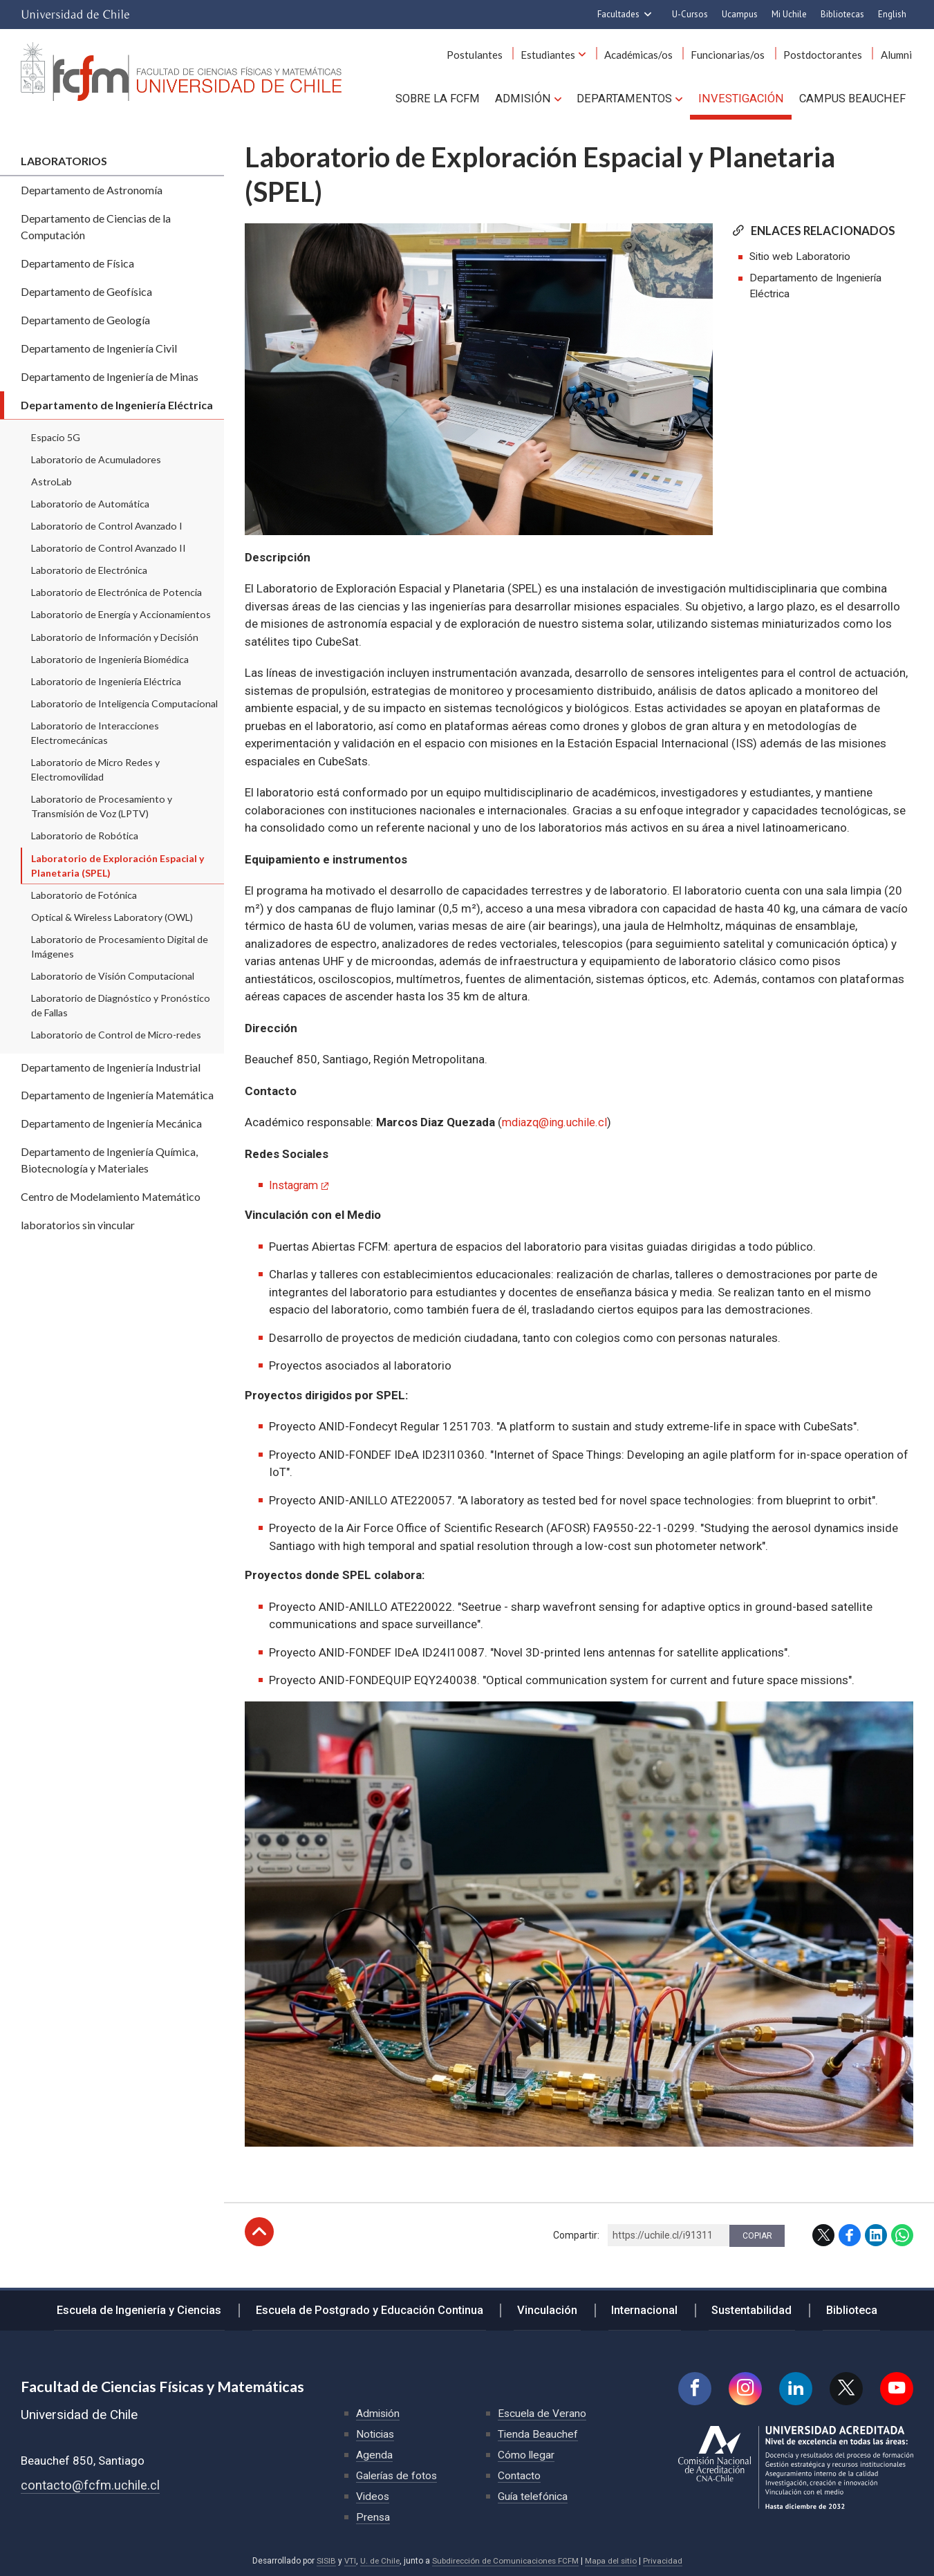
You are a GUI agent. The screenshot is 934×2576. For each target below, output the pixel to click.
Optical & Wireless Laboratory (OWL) (112, 917)
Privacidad (666, 2560)
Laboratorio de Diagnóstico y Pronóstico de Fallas (120, 1005)
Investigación (744, 97)
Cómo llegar (527, 2454)
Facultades (618, 14)
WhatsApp (902, 2234)
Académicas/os (649, 54)
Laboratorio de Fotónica (84, 895)
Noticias (376, 2433)
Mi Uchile (789, 14)
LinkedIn (876, 2234)
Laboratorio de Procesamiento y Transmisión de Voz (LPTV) (101, 806)
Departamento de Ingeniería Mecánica (111, 1123)
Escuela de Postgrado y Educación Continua (378, 2307)
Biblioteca (841, 2307)
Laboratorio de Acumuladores (96, 459)
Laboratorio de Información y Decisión (114, 637)
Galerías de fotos (398, 2474)
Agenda (374, 2454)
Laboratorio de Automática (90, 504)
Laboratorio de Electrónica (89, 570)
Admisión (533, 97)
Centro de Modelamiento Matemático (110, 1196)
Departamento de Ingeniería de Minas (109, 376)
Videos (373, 2495)
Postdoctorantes (827, 54)
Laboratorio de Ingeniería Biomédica (110, 659)
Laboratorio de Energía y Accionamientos (121, 614)
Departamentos (631, 97)
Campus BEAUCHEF (853, 97)
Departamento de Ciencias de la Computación (96, 226)
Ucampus (740, 14)
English (892, 14)
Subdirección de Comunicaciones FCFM (505, 2560)
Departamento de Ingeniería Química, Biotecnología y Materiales (109, 1160)
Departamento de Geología (85, 319)
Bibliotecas (842, 14)
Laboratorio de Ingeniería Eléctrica (106, 681)
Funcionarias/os (736, 54)
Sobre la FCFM (450, 97)
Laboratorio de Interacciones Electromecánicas (95, 733)
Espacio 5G (55, 437)
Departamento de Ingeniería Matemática (117, 1094)
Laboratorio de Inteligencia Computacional (124, 703)
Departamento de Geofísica (86, 291)
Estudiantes (562, 54)
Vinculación (551, 2307)
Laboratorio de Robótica (84, 835)
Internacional (643, 2307)
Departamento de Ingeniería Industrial (110, 1067)
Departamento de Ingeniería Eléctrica (117, 404)
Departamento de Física (77, 263)
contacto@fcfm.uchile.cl (90, 2484)
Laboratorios (64, 160)
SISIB (322, 2560)
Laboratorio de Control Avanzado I (107, 526)
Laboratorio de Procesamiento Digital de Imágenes (119, 946)
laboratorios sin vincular (78, 1224)
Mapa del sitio (614, 2560)
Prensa (373, 2516)
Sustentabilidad (745, 2307)
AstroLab (51, 481)
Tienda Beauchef (538, 2433)
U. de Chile (377, 2560)
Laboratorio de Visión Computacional (112, 976)
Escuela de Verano (543, 2412)
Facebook (850, 2234)
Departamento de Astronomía (91, 189)
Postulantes (492, 54)
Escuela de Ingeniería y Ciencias (150, 2307)
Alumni (897, 54)
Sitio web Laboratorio (801, 256)
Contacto (519, 2474)
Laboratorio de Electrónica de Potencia (116, 592)
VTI (346, 2560)
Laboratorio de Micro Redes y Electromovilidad (95, 769)
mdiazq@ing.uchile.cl (557, 1122)
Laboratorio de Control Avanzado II (108, 548)
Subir (259, 2231)
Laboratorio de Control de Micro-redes (116, 1034)
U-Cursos (690, 14)
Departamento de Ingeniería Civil (99, 348)
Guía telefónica (534, 2495)
